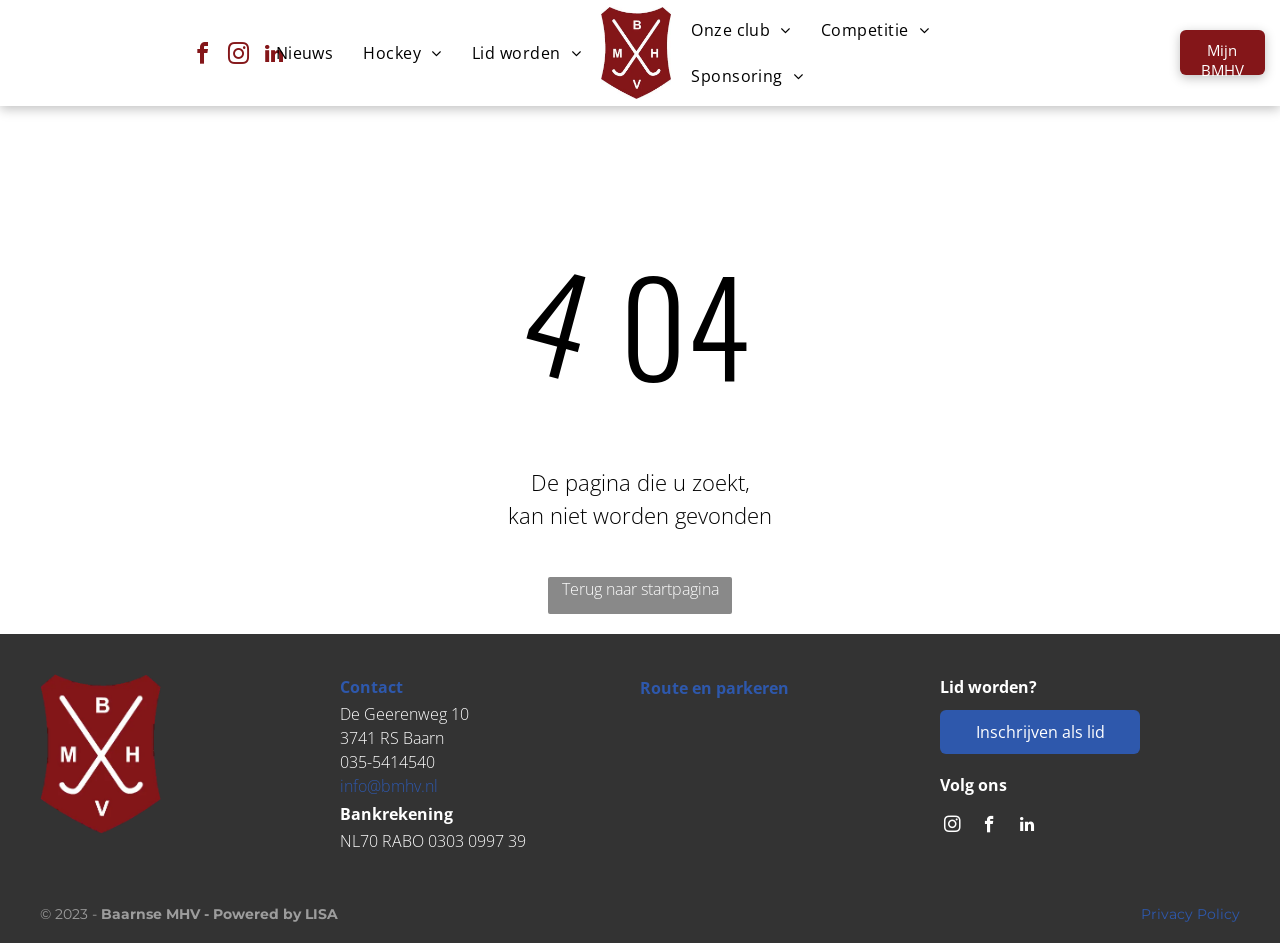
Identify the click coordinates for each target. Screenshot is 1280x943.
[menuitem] (305, 53)
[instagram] (952, 827)
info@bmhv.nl (389, 786)
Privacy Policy (1190, 914)
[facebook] (202, 56)
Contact (371, 687)
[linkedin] (1026, 827)
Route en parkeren (714, 688)
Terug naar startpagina (640, 589)
